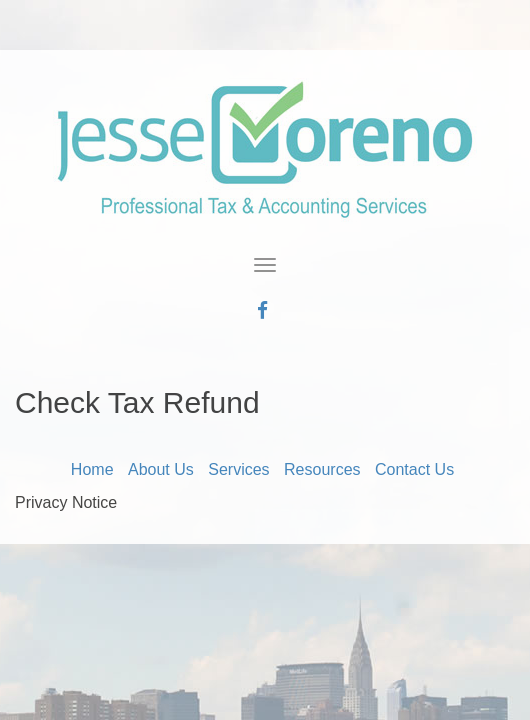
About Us (161, 469)
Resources (322, 469)
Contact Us (414, 469)
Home (92, 469)
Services (238, 469)
